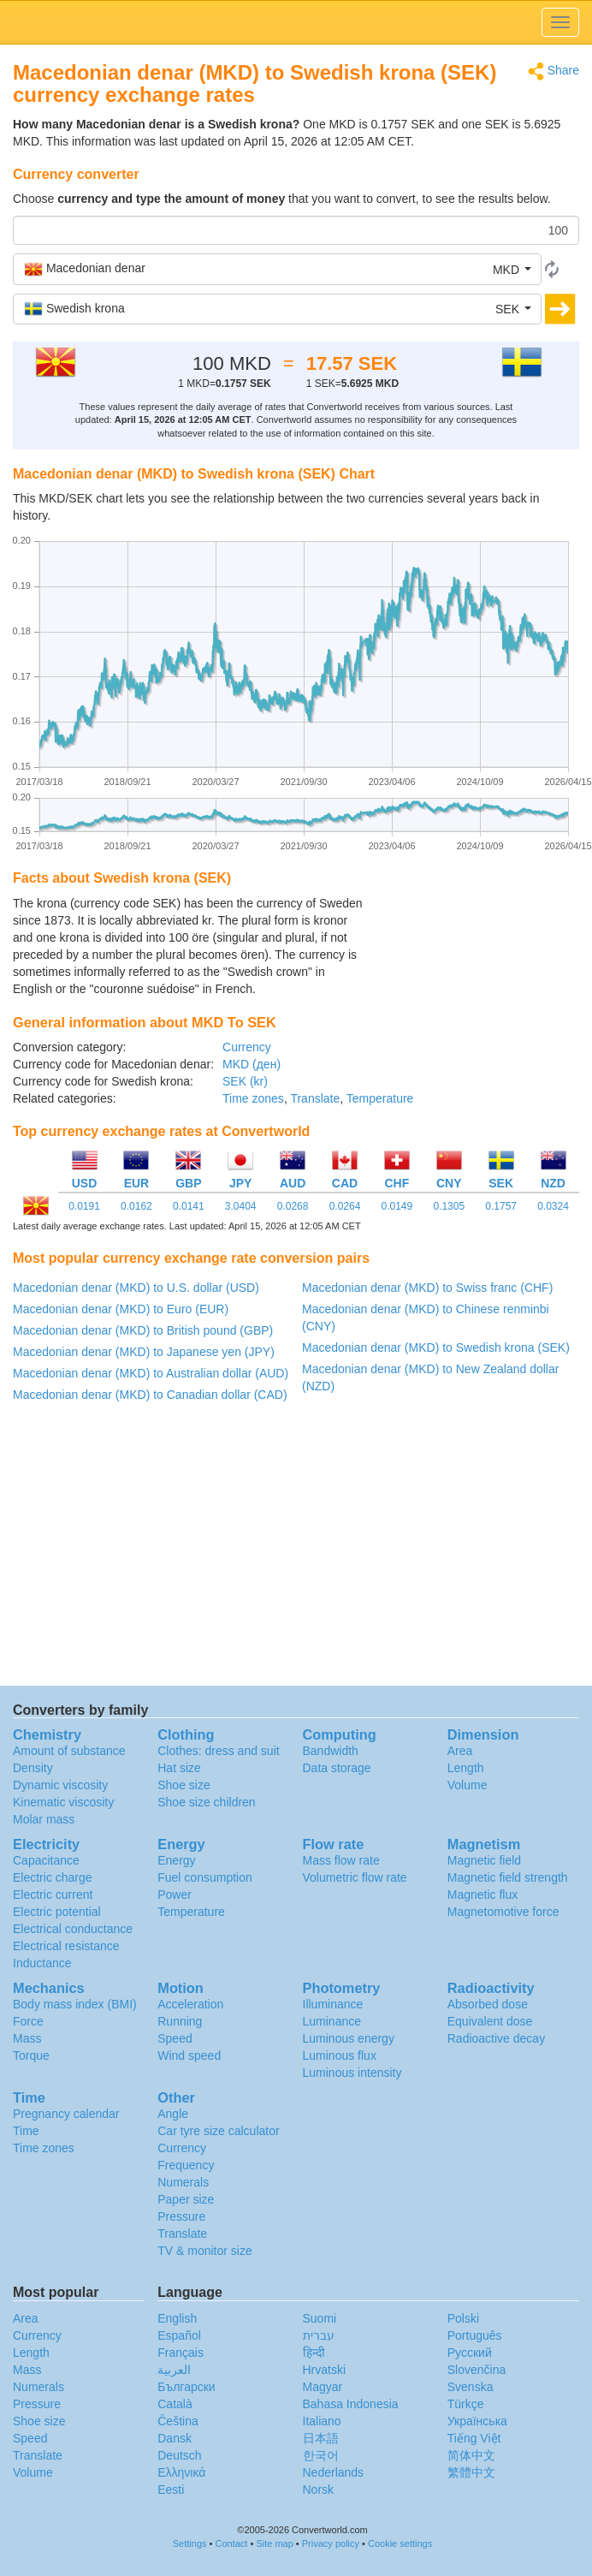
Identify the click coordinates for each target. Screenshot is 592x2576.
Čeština (177, 2421)
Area (460, 1751)
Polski (463, 2318)
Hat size (179, 1768)
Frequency (185, 2165)
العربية (174, 2370)
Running (179, 2021)
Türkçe (465, 2404)
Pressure (181, 2216)
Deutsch (179, 2455)
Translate (315, 1098)
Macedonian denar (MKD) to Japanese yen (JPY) (144, 1352)
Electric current (52, 1894)
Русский (469, 2352)
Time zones (253, 1098)
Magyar (323, 2387)
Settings (190, 2543)
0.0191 (84, 1206)
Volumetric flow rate (355, 1877)
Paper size (185, 2199)
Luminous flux (339, 2055)
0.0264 (345, 1206)
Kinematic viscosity (63, 1802)
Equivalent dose (490, 2021)
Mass (27, 2038)
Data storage (337, 1768)
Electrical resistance (66, 1946)
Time (26, 2131)
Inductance (42, 1963)
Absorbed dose (487, 2004)
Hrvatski (324, 2370)
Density (33, 1768)
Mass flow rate (341, 1860)
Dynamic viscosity (60, 1785)
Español (179, 2335)
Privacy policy (330, 2543)
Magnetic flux (482, 1894)
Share (553, 71)
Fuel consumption (204, 1877)
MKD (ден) (251, 1064)
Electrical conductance (73, 1929)
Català (174, 2404)
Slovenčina (476, 2370)
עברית (318, 2335)
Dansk (174, 2438)
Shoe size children (206, 1802)
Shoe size (183, 1785)
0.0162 (136, 1206)
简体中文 (471, 2455)
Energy (176, 1860)
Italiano (322, 2421)
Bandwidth (330, 1751)
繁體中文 (471, 2472)
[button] (277, 268)
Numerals (183, 2182)
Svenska (470, 2387)
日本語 (321, 2438)
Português (474, 2335)
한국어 (321, 2455)
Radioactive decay (496, 2038)
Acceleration (190, 2004)
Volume (467, 1785)
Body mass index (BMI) (75, 2004)
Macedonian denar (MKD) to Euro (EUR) (120, 1309)
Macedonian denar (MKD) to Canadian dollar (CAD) (150, 1394)
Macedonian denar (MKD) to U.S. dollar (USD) (136, 1287)
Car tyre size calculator (218, 2131)
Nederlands (333, 2472)
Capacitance (46, 1860)
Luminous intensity (352, 2072)
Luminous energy (348, 2038)
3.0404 (241, 1206)
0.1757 (501, 1206)
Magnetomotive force (503, 1912)
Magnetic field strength (507, 1877)
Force (28, 2021)
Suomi (320, 2318)
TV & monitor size (204, 2251)
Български (186, 2387)
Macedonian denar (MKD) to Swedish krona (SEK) (436, 1347)
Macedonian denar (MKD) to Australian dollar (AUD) (150, 1373)
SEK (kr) (245, 1081)
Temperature (380, 1098)
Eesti (170, 2489)
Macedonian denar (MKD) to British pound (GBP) (143, 1330)
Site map (274, 2543)
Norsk (318, 2489)
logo (296, 22)
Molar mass (43, 1819)
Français (180, 2352)
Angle (172, 2114)
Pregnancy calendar (66, 2114)
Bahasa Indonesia (351, 2404)
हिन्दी (314, 2352)
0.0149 (397, 1206)
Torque (31, 2055)
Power (174, 1894)
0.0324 (553, 1206)
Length (465, 1768)
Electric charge (52, 1877)
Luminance (332, 2021)
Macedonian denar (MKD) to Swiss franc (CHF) (427, 1287)
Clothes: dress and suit (218, 1751)
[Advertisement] (472, 937)
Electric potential (57, 1912)
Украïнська (477, 2421)
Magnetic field (484, 1860)
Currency (246, 1047)
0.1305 (449, 1206)
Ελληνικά (181, 2472)
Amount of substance (69, 1751)
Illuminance (333, 2004)
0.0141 (188, 1206)
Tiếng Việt (474, 2438)
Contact (232, 2543)
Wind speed (189, 2055)
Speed (174, 2038)
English (177, 2318)
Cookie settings (400, 2543)
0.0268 (293, 1206)
